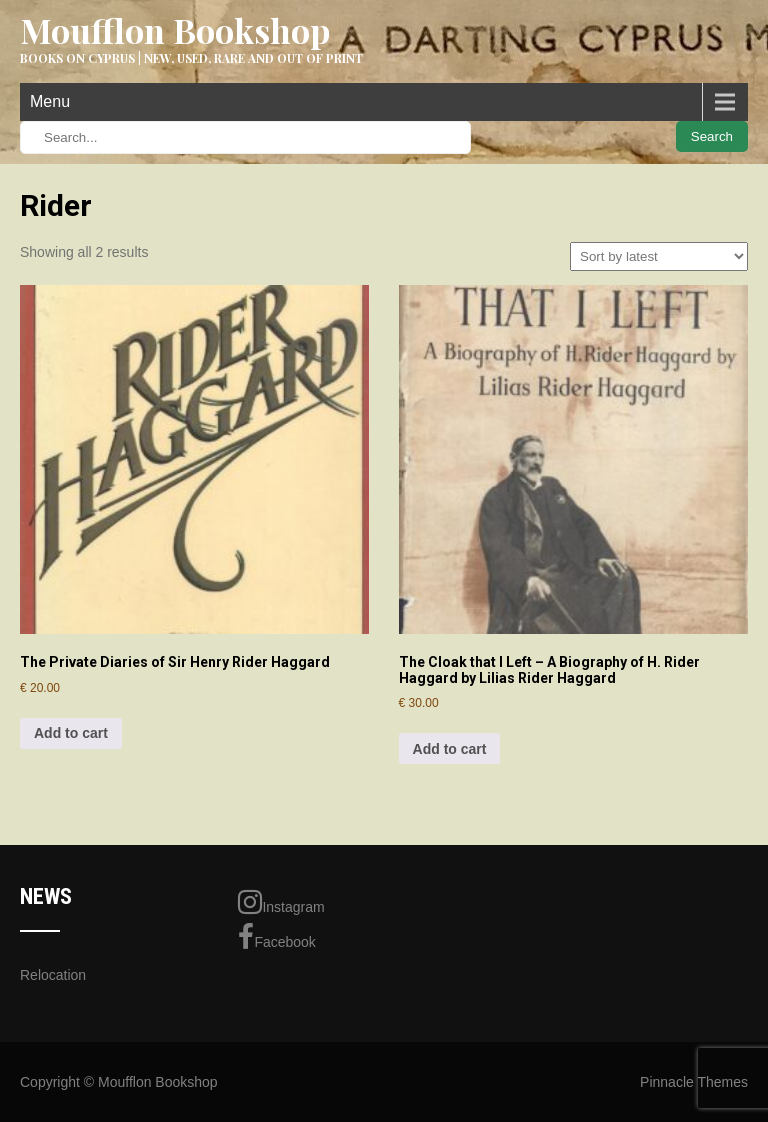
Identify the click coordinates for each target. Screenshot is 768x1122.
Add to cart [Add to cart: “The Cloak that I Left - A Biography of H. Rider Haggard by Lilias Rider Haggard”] (450, 749)
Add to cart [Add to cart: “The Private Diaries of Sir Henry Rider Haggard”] (71, 733)
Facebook (276, 937)
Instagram (281, 902)
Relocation (53, 975)
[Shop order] (659, 256)
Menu (50, 101)
